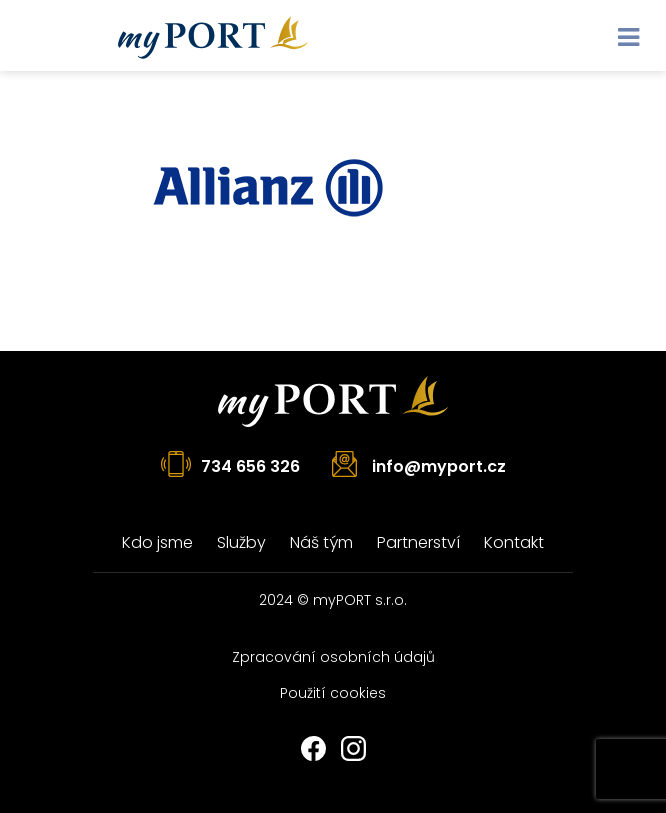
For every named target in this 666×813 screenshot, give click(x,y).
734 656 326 (250, 466)
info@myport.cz (439, 466)
